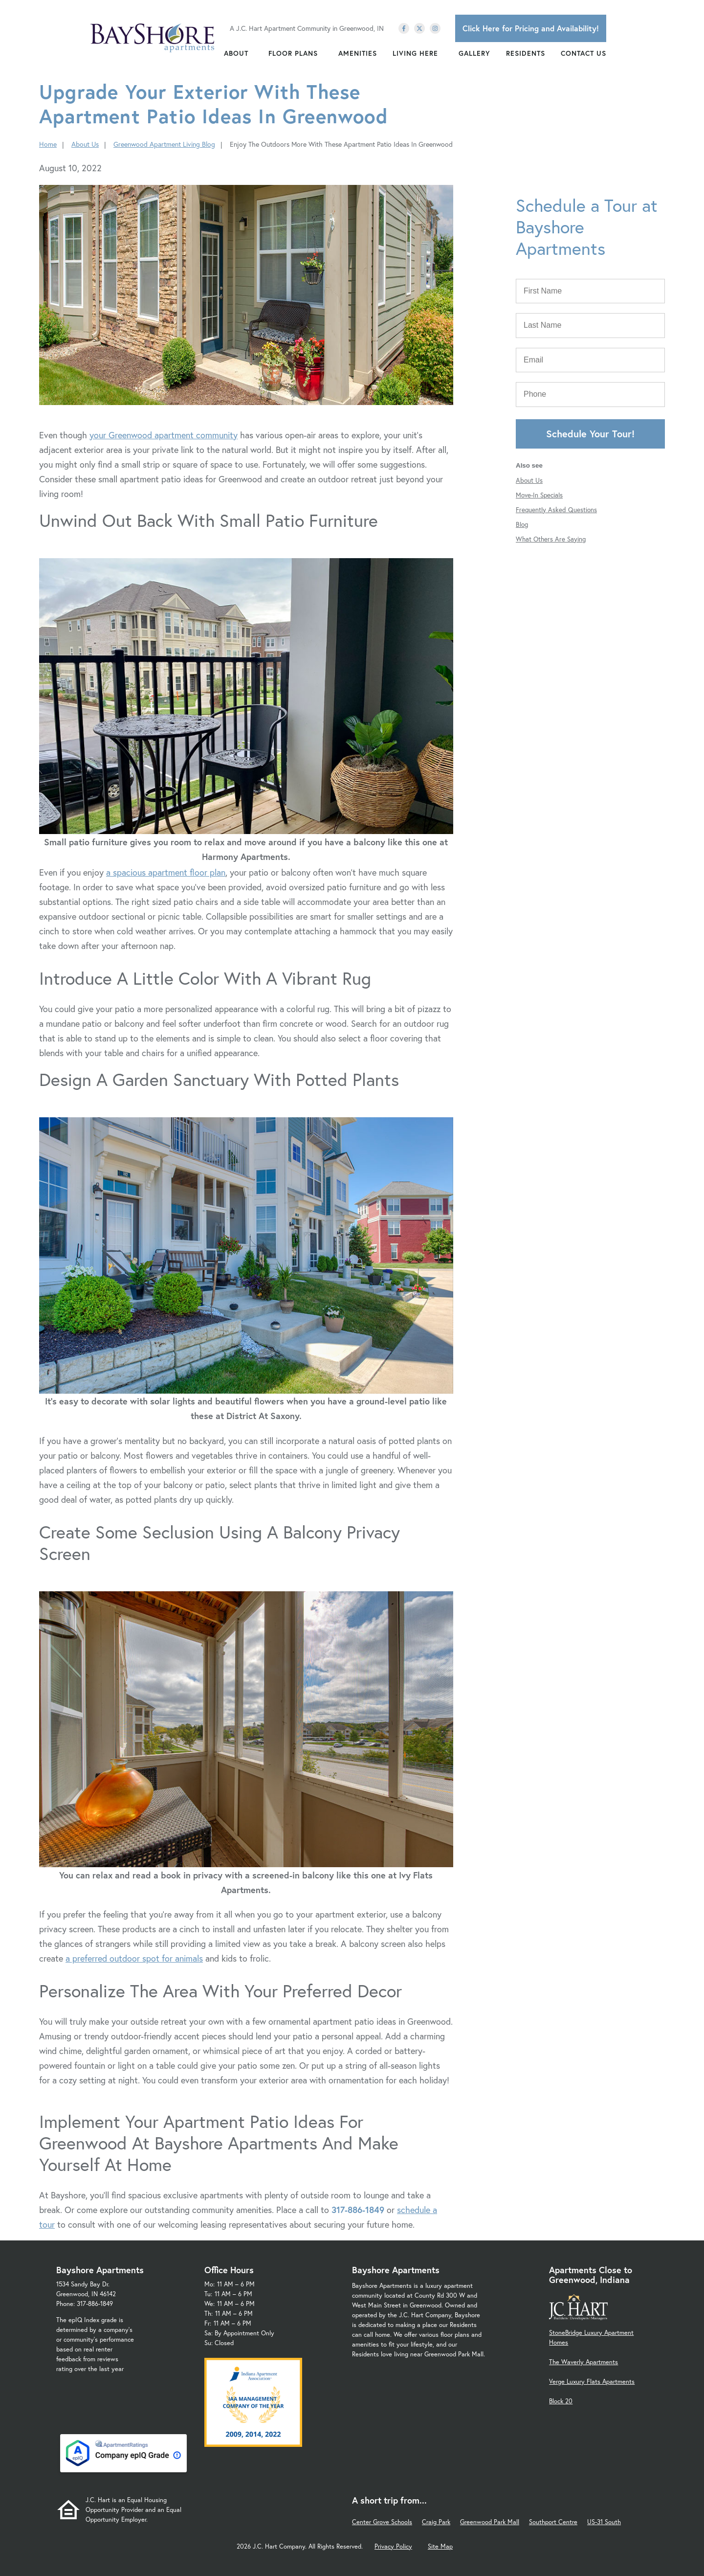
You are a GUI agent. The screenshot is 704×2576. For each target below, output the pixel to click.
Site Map (440, 2546)
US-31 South (604, 2522)
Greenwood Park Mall (489, 2522)
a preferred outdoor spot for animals (134, 1958)
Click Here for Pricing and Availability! (530, 28)
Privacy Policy (393, 2546)
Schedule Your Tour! (590, 433)
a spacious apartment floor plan (165, 872)
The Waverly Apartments (583, 2362)
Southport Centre (553, 2522)
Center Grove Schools (382, 2522)
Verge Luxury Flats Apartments (592, 2381)
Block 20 (560, 2401)
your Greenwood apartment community (163, 435)
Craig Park (436, 2522)
